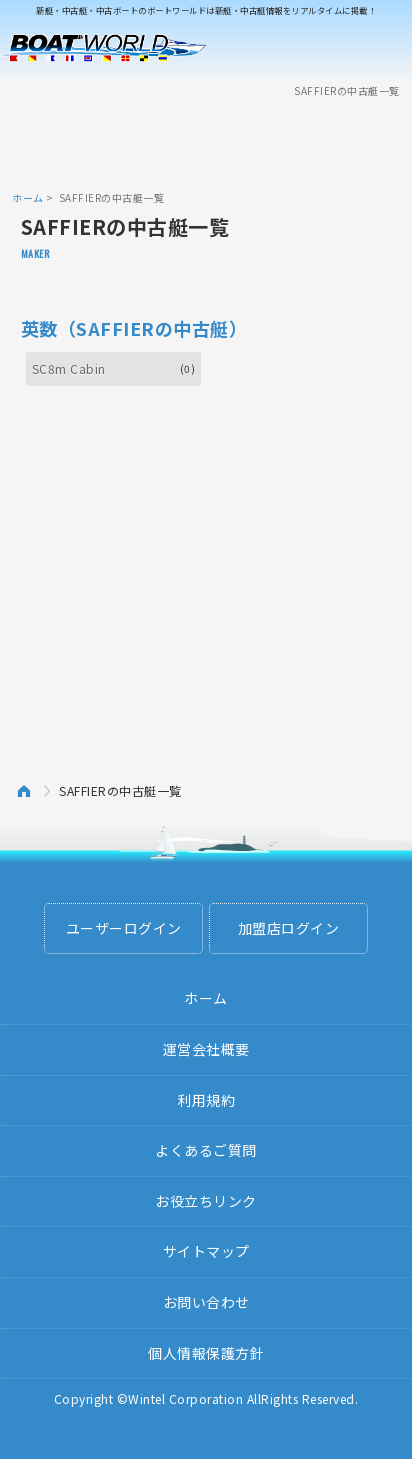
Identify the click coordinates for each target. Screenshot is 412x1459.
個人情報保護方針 (206, 1353)
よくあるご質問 (206, 1150)
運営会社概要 (206, 1049)
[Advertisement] (206, 143)
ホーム (28, 197)
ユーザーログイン (124, 928)
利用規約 (206, 1100)
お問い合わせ (206, 1302)
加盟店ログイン (289, 928)
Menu (384, 48)
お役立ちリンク (206, 1201)
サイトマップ (206, 1251)
